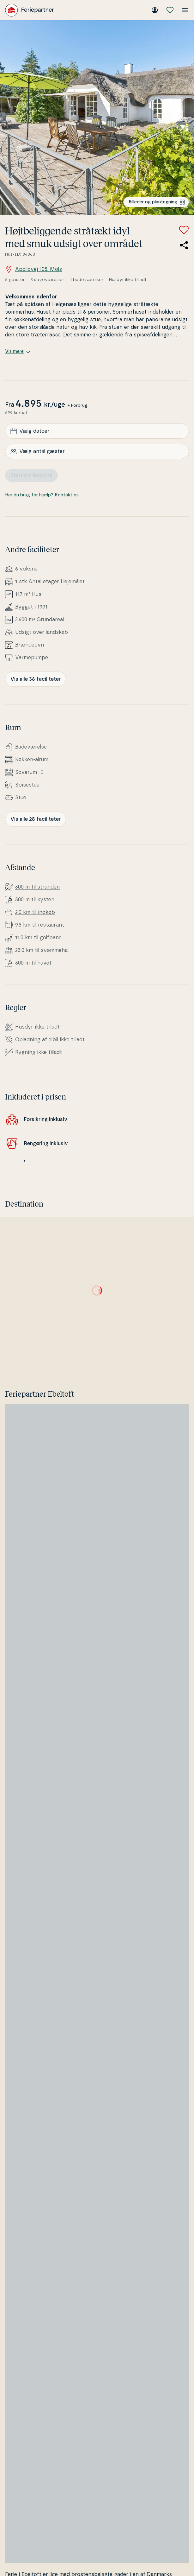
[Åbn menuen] (185, 10)
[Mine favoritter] (170, 10)
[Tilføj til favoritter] (184, 230)
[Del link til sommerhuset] (184, 245)
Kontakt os (67, 495)
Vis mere (17, 351)
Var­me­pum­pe (31, 657)
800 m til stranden (37, 886)
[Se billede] (97, 117)
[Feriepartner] (29, 10)
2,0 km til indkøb (35, 912)
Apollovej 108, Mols (33, 269)
